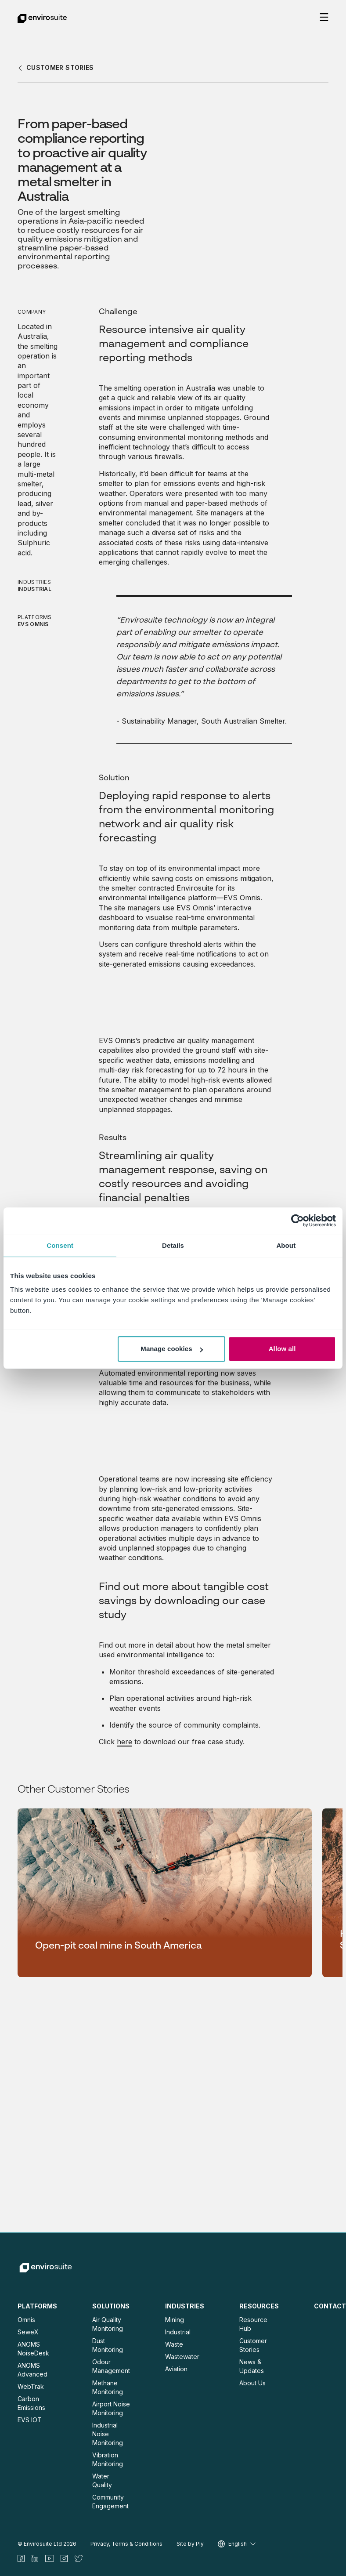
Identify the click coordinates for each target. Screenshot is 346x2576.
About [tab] (286, 1245)
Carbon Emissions (31, 2403)
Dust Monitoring (107, 2345)
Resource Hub (253, 2324)
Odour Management (111, 2366)
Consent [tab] (60, 1245)
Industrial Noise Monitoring (107, 2433)
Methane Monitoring (107, 2387)
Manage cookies (171, 1348)
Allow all (282, 1348)
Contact (330, 2306)
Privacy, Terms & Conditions (126, 2543)
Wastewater (182, 2356)
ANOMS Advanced (32, 2370)
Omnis (26, 2319)
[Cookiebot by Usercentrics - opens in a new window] (297, 1220)
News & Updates (251, 2366)
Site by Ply (190, 2543)
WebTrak (31, 2386)
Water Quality (102, 2480)
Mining (174, 2319)
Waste (174, 2344)
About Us (252, 2383)
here (124, 1741)
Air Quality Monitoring (107, 2324)
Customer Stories (253, 2345)
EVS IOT (30, 2420)
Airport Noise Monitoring (111, 2408)
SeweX (28, 2332)
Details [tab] (173, 1245)
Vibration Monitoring (107, 2459)
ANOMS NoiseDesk (33, 2349)
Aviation (176, 2369)
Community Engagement (110, 2501)
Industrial (178, 2332)
